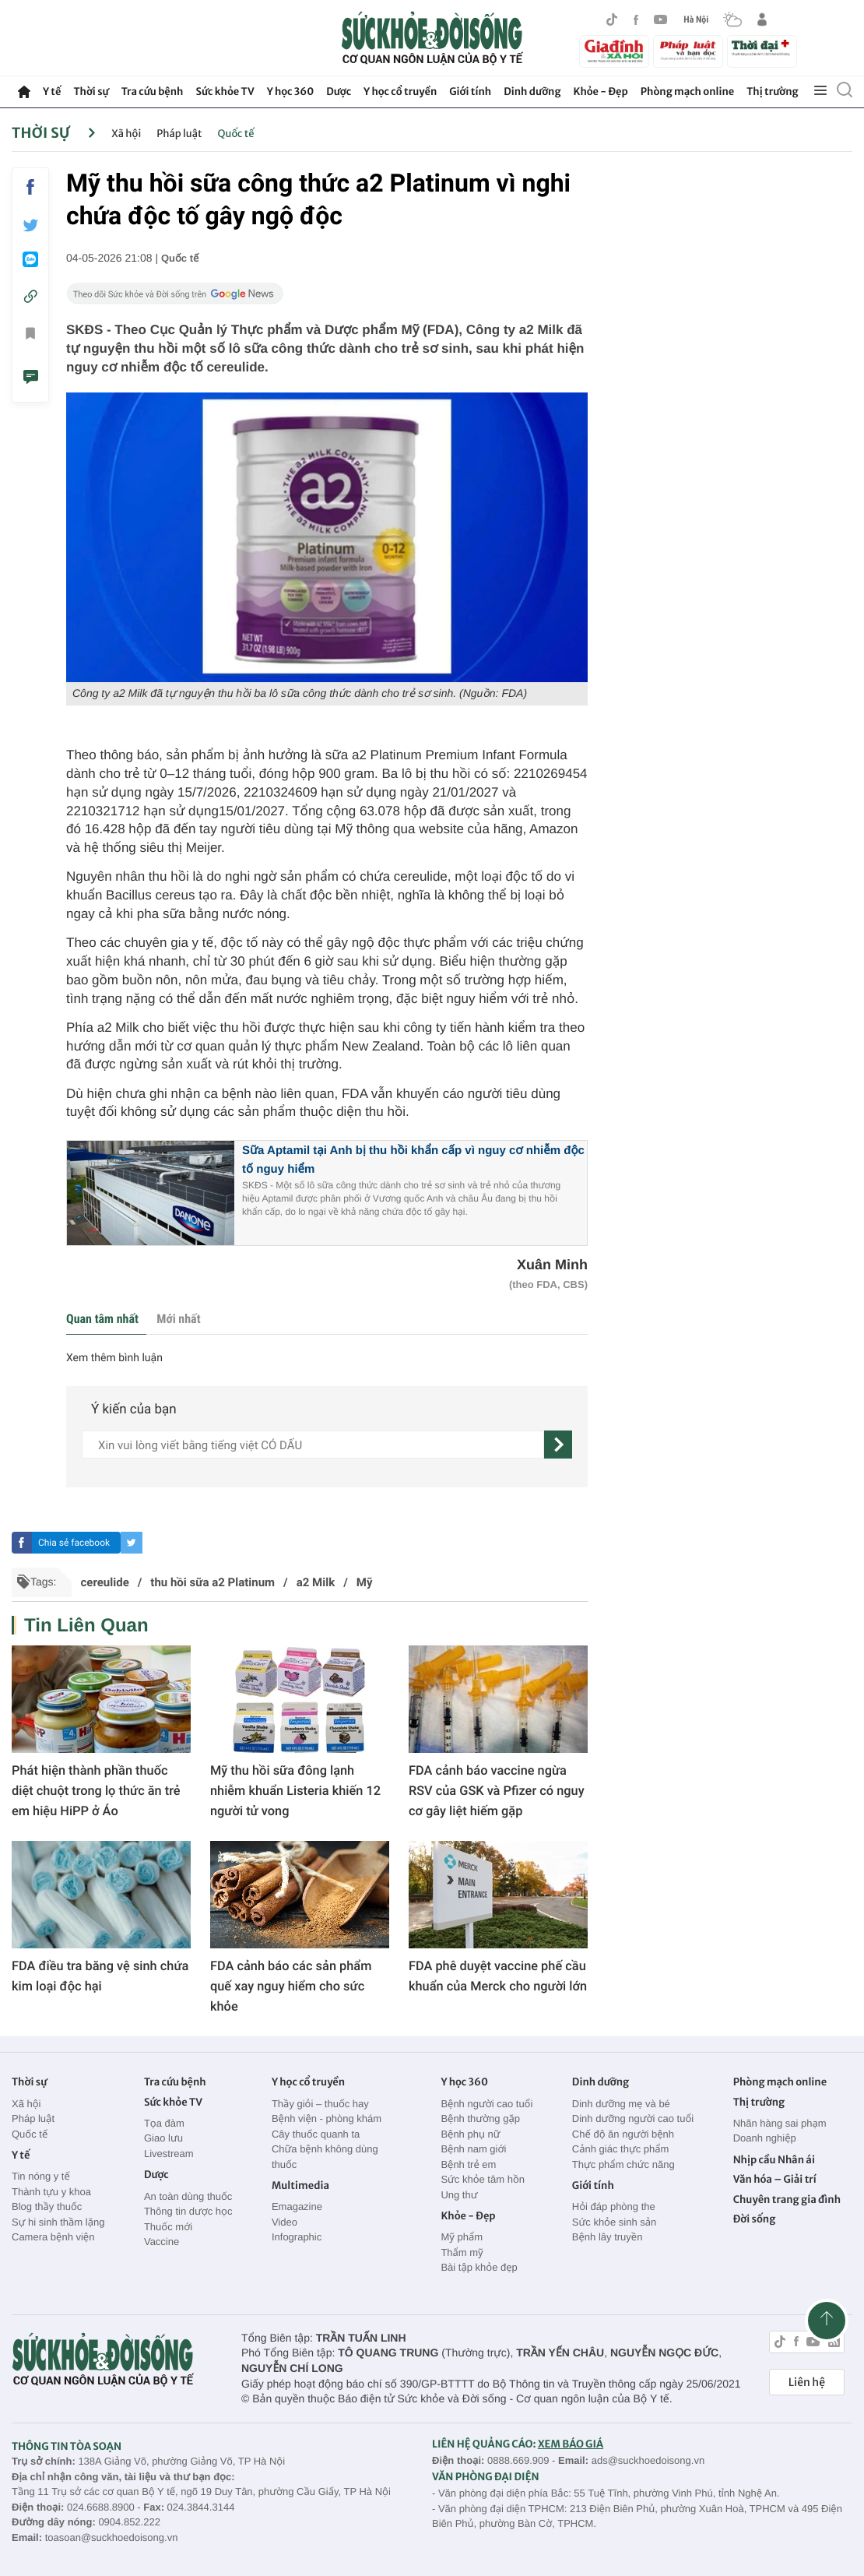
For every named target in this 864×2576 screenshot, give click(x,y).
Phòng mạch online (687, 91)
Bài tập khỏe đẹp (479, 2267)
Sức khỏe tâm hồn (483, 2179)
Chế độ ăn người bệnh (623, 2134)
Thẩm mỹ (462, 2252)
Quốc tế (236, 133)
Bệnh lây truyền (607, 2237)
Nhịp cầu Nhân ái (774, 2160)
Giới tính (470, 91)
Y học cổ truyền (400, 91)
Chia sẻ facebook (74, 1542)
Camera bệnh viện (53, 2237)
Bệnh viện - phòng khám (326, 2118)
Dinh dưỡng (532, 91)
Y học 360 (290, 91)
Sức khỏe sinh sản (614, 2222)
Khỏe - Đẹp (601, 91)
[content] (313, 1445)
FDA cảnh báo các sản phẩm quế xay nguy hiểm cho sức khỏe (290, 1986)
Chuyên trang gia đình (787, 2199)
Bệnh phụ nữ (470, 2134)
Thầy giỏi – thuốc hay (320, 2104)
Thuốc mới (168, 2227)
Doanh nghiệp (764, 2138)
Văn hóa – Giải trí (775, 2179)
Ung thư (459, 2195)
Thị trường (772, 91)
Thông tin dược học (188, 2211)
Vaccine (161, 2241)
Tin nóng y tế (41, 2176)
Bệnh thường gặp (480, 2118)
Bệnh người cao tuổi (486, 2104)
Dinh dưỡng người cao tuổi (633, 2118)
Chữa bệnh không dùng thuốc (325, 2156)
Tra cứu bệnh (152, 91)
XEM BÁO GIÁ (570, 2444)
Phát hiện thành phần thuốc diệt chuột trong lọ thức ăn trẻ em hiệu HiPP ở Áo (96, 1790)
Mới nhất (178, 1318)
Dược (338, 91)
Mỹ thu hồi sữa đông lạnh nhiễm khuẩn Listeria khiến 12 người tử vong (295, 1790)
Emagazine (297, 2206)
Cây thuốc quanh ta (316, 2134)
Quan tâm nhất (102, 1318)
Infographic (296, 2237)
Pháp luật (179, 133)
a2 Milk (316, 1582)
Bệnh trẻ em (468, 2164)
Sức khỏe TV (224, 91)
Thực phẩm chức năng (623, 2164)
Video (284, 2222)
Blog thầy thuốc (47, 2206)
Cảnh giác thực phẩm (620, 2149)
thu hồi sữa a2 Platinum (212, 1582)
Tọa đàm (164, 2123)
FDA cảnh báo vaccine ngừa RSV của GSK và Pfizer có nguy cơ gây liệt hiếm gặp (497, 1790)
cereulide (104, 1582)
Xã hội (126, 133)
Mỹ (364, 1582)
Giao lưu (163, 2138)
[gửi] (558, 1445)
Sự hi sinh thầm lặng (58, 2222)
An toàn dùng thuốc (188, 2196)
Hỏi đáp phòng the (613, 2206)
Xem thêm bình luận (114, 1358)
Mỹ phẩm (462, 2237)
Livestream (169, 2153)
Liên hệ (806, 2382)
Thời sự (90, 91)
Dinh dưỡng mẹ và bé (621, 2104)
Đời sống (754, 2219)
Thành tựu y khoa (51, 2192)
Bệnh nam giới (473, 2149)
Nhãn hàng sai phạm (780, 2123)
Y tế (52, 91)
